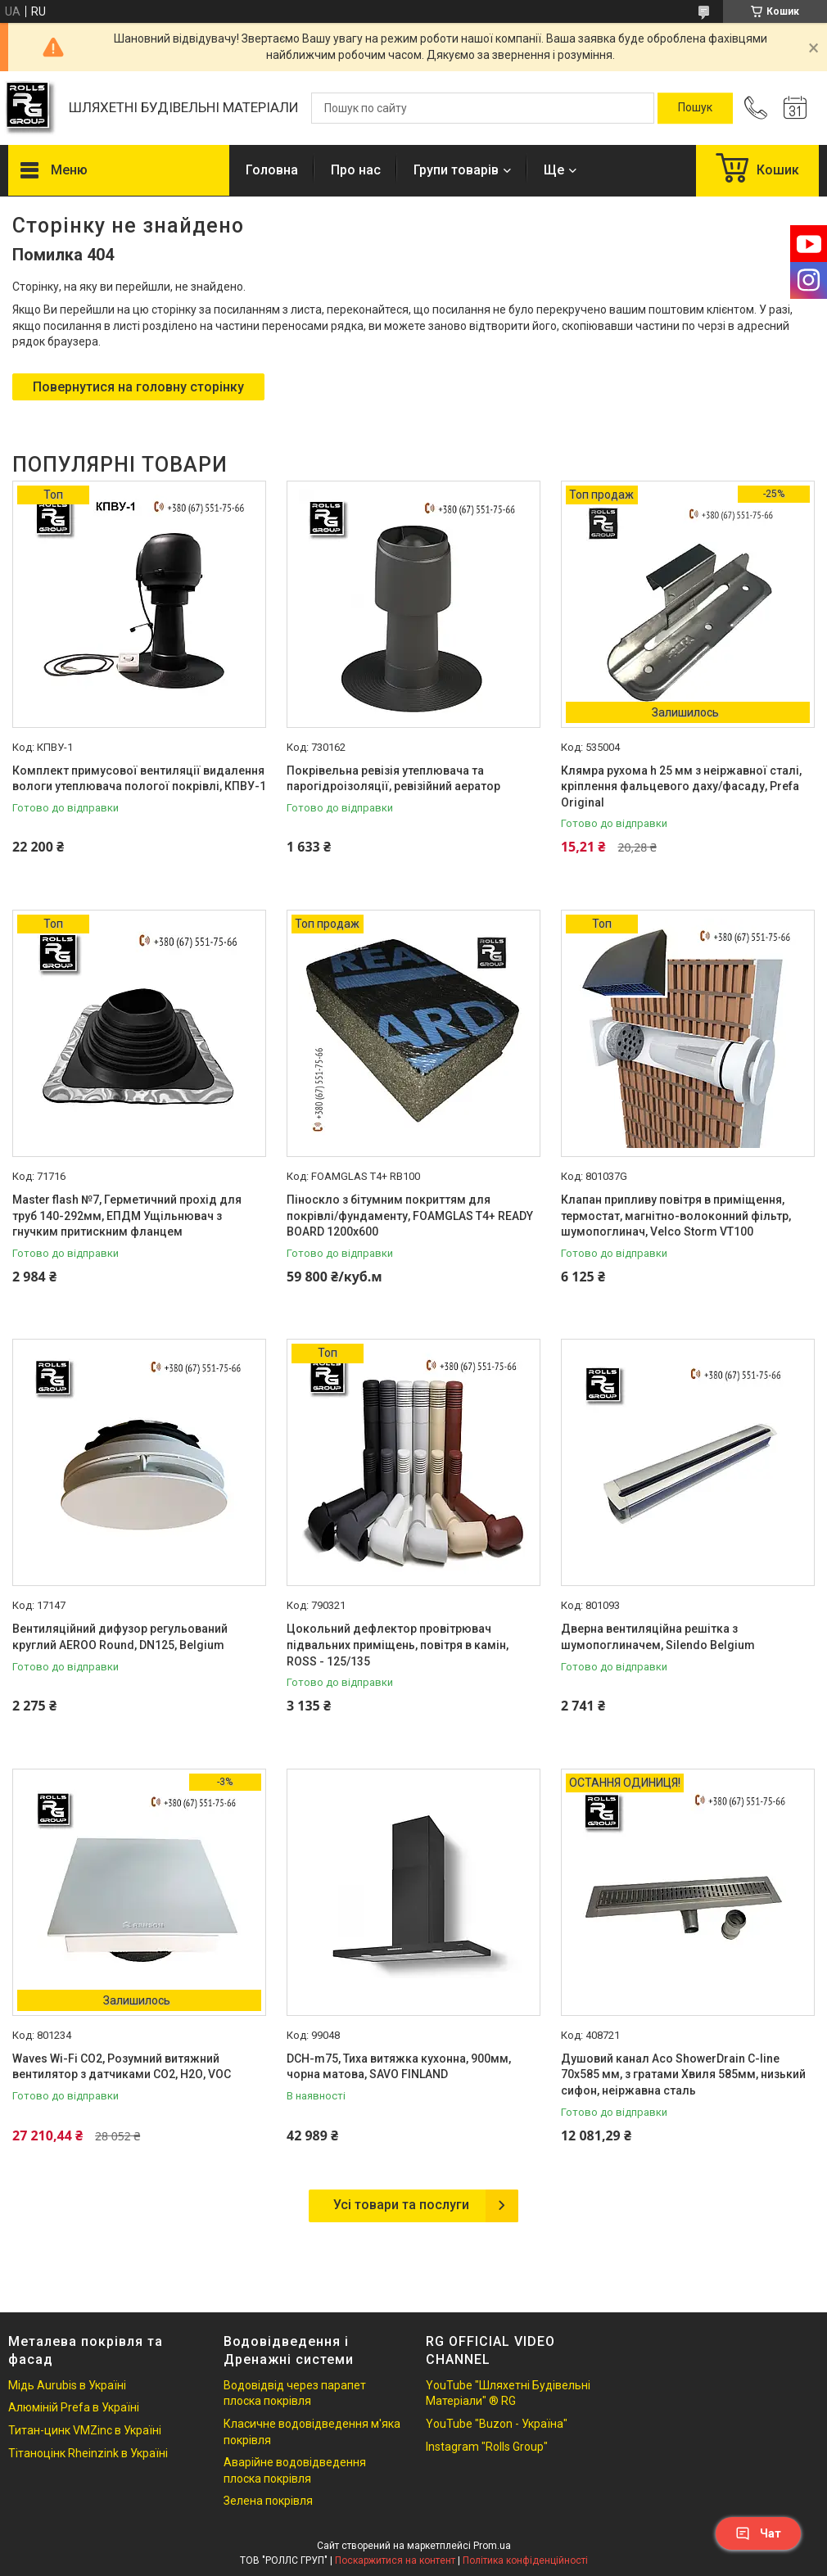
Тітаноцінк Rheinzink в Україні (88, 2453)
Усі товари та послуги (401, 2204)
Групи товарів (456, 170)
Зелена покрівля (268, 2500)
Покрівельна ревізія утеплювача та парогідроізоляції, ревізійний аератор (393, 778)
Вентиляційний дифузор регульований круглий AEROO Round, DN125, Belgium (120, 1637)
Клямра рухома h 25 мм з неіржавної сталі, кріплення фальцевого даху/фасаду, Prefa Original (681, 786)
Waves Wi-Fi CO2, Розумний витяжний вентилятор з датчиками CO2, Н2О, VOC (121, 2066)
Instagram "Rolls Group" (487, 2446)
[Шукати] (695, 108)
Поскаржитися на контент (395, 2560)
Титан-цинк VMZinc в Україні (84, 2430)
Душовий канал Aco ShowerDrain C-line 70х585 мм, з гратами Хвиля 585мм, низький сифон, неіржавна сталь (683, 2074)
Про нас (356, 170)
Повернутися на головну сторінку (138, 387)
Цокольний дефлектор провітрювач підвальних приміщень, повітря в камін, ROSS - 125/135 (397, 1644)
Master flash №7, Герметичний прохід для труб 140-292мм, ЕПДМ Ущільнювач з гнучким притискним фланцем (127, 1215)
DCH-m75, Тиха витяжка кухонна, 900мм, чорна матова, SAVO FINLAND (399, 2066)
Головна (272, 170)
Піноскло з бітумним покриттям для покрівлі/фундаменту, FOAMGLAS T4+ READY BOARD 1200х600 (410, 1215)
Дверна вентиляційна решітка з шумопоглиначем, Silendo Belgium (658, 1637)
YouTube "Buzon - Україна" (496, 2423)
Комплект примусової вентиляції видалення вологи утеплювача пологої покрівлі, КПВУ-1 (139, 778)
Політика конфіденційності (525, 2560)
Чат (758, 2533)
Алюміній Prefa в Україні (73, 2407)
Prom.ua (492, 2545)
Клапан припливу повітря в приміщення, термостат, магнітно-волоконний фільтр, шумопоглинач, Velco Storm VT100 (676, 1215)
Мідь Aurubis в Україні (67, 2385)
